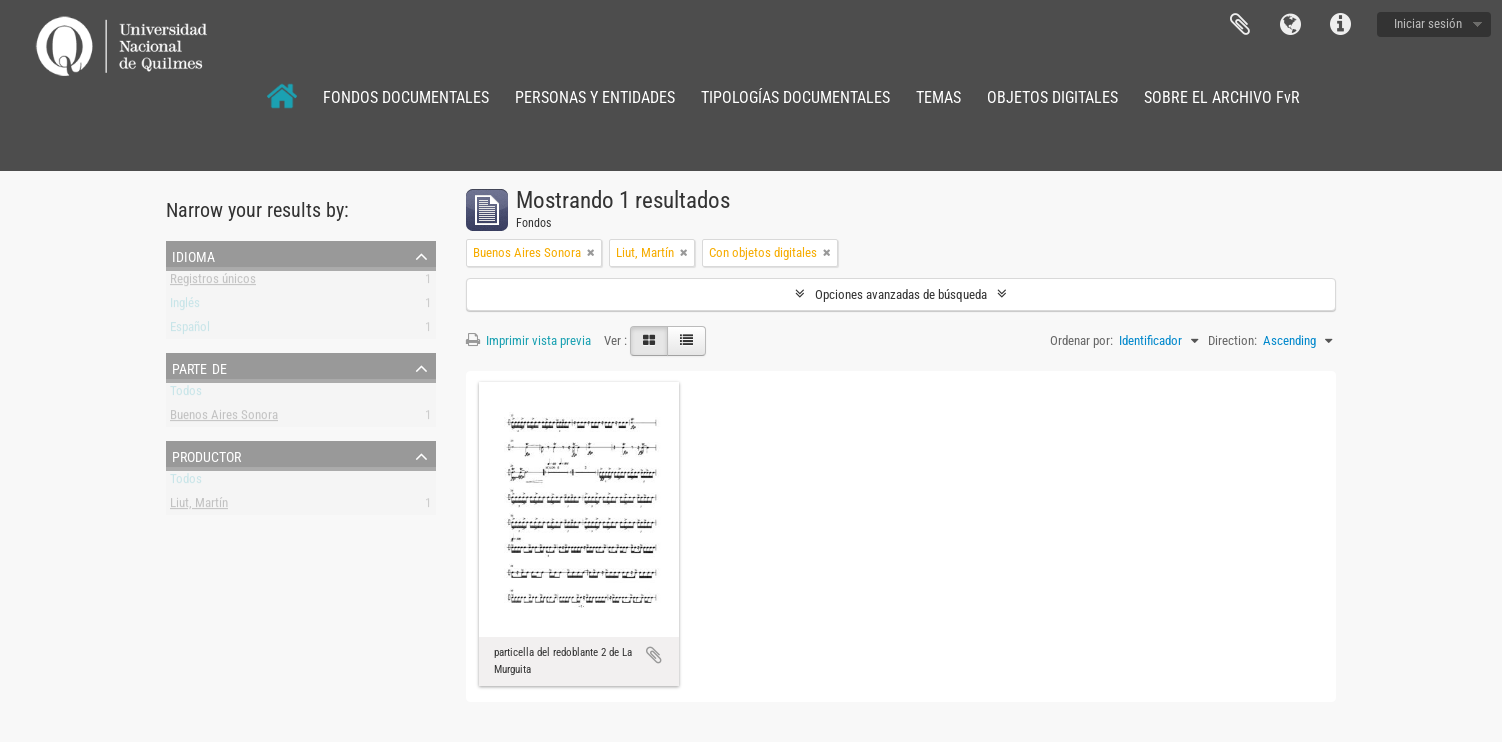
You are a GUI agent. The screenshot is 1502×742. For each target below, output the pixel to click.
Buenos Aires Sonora (224, 418)
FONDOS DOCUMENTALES (406, 97)
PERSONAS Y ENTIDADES (595, 97)
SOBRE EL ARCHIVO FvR (1222, 97)
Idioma (1290, 25)
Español (190, 330)
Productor (206, 455)
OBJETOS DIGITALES (1052, 97)
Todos (186, 394)
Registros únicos (213, 282)
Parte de (199, 367)
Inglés (185, 306)
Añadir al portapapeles (654, 655)
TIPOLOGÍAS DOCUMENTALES (795, 97)
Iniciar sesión (1428, 23)
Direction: (1232, 340)
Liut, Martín (199, 506)
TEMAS (938, 97)
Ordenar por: (1081, 340)
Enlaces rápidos (1340, 25)
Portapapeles (1240, 25)
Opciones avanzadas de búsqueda (901, 294)
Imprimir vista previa (528, 340)
